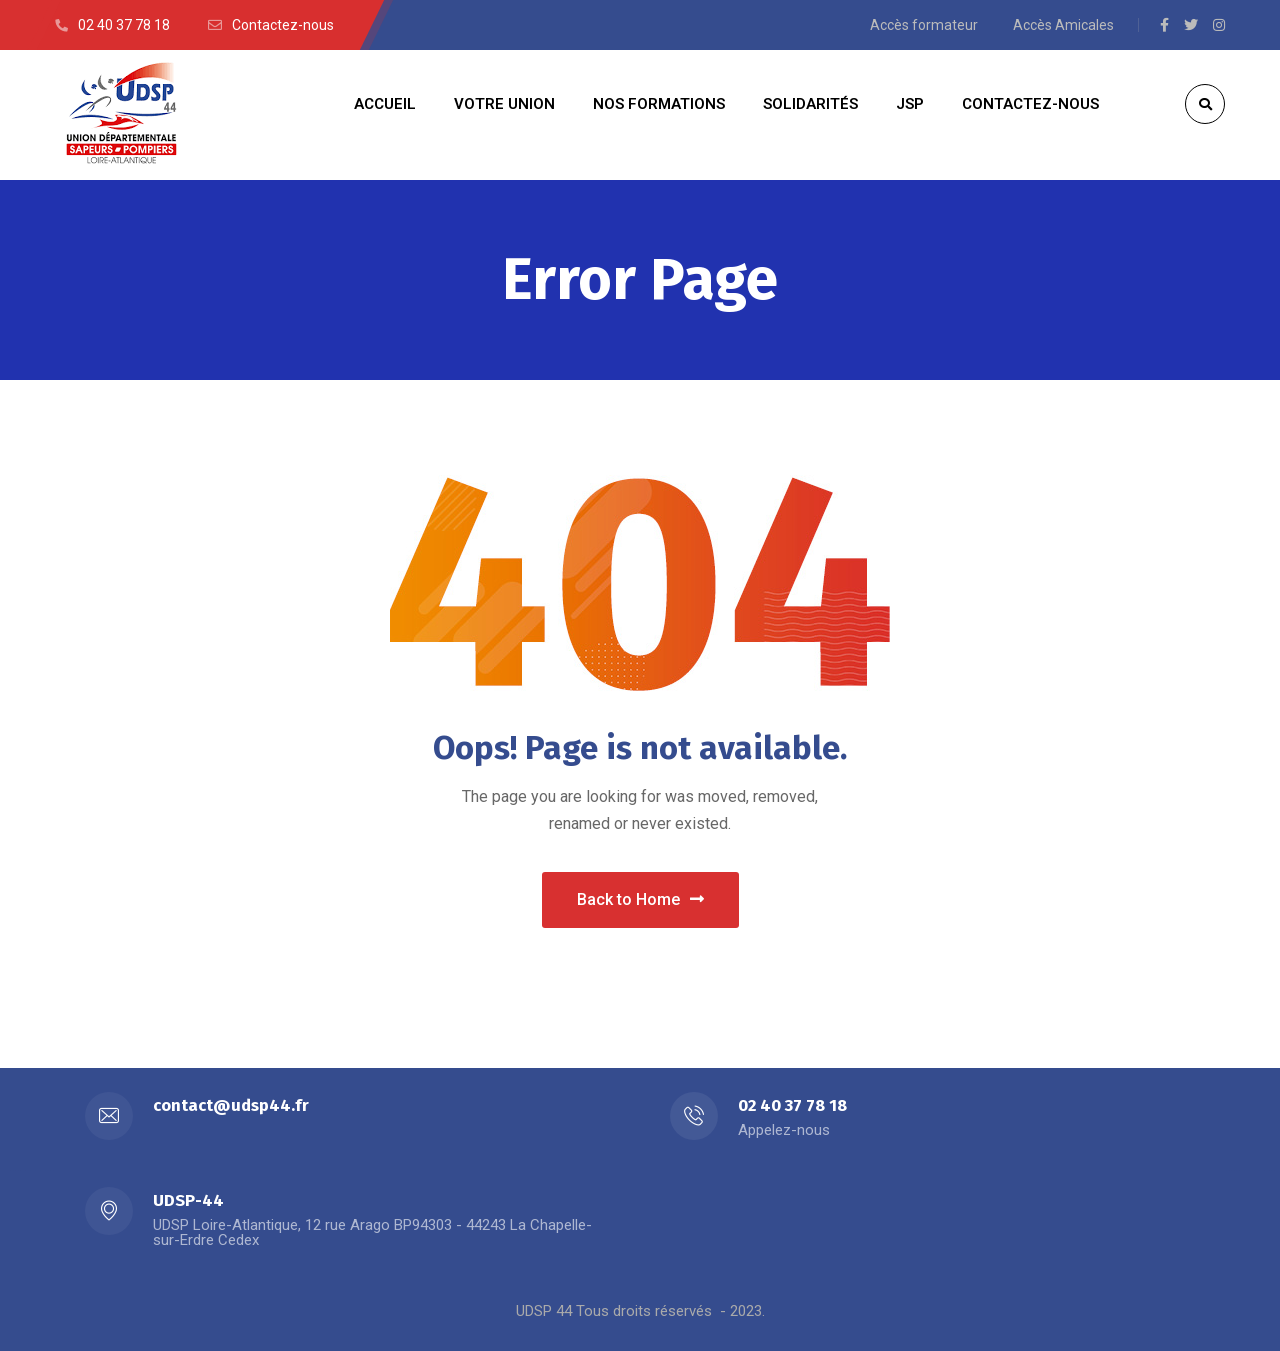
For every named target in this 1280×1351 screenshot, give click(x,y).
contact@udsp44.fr (231, 1105)
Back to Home (640, 899)
